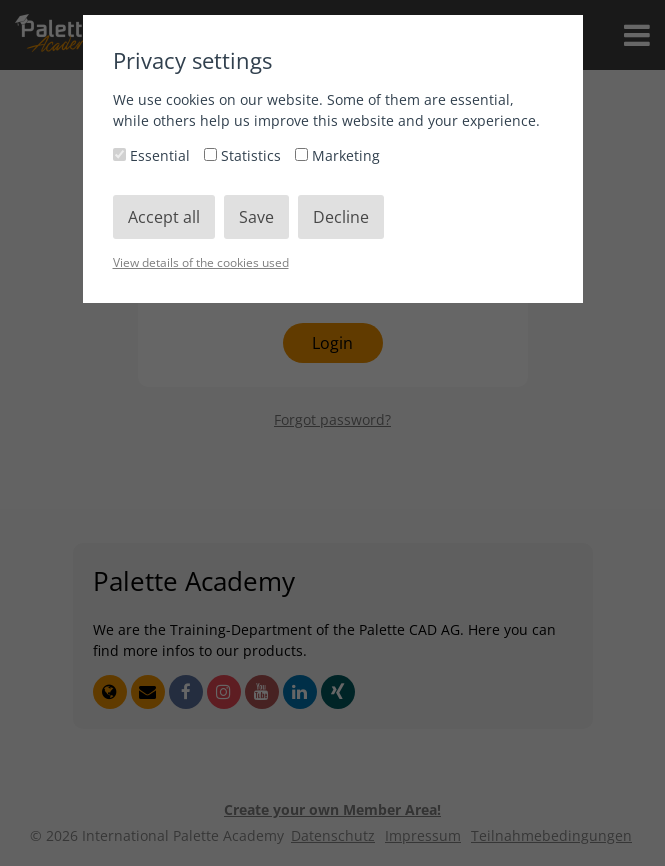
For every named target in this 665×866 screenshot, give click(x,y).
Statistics (244, 155)
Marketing (337, 155)
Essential (153, 155)
